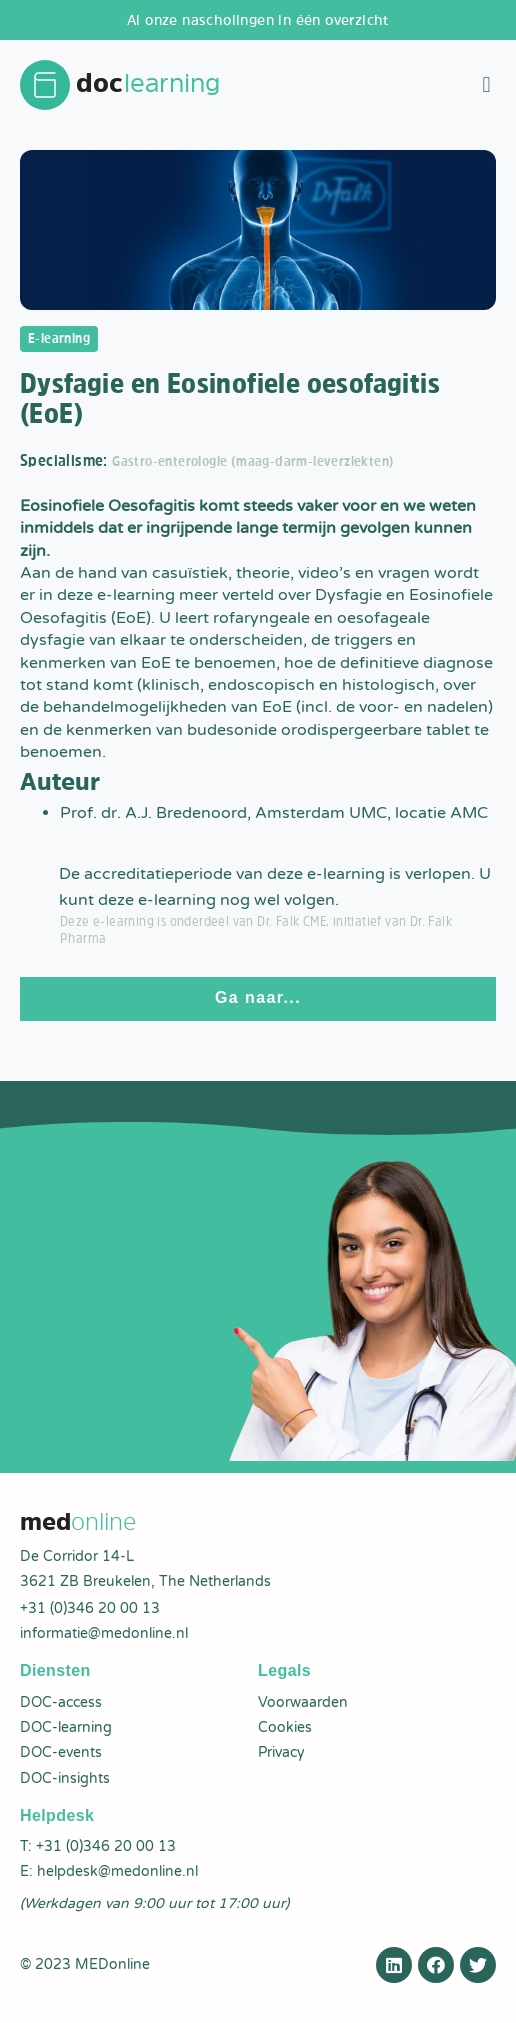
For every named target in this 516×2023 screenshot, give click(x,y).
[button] (486, 85)
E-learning (59, 338)
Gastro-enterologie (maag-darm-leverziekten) (253, 461)
